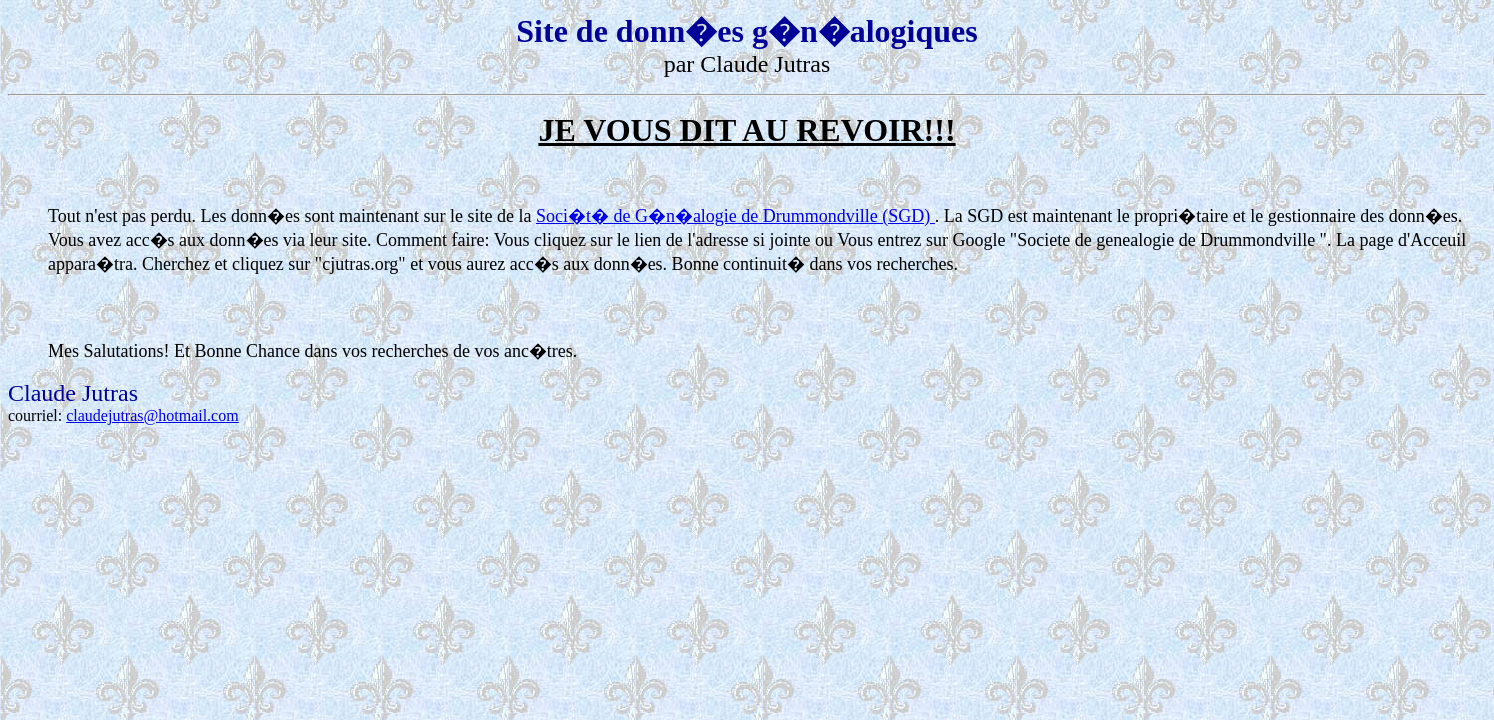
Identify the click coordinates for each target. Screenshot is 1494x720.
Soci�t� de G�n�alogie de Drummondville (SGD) (735, 216)
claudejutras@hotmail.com (152, 415)
